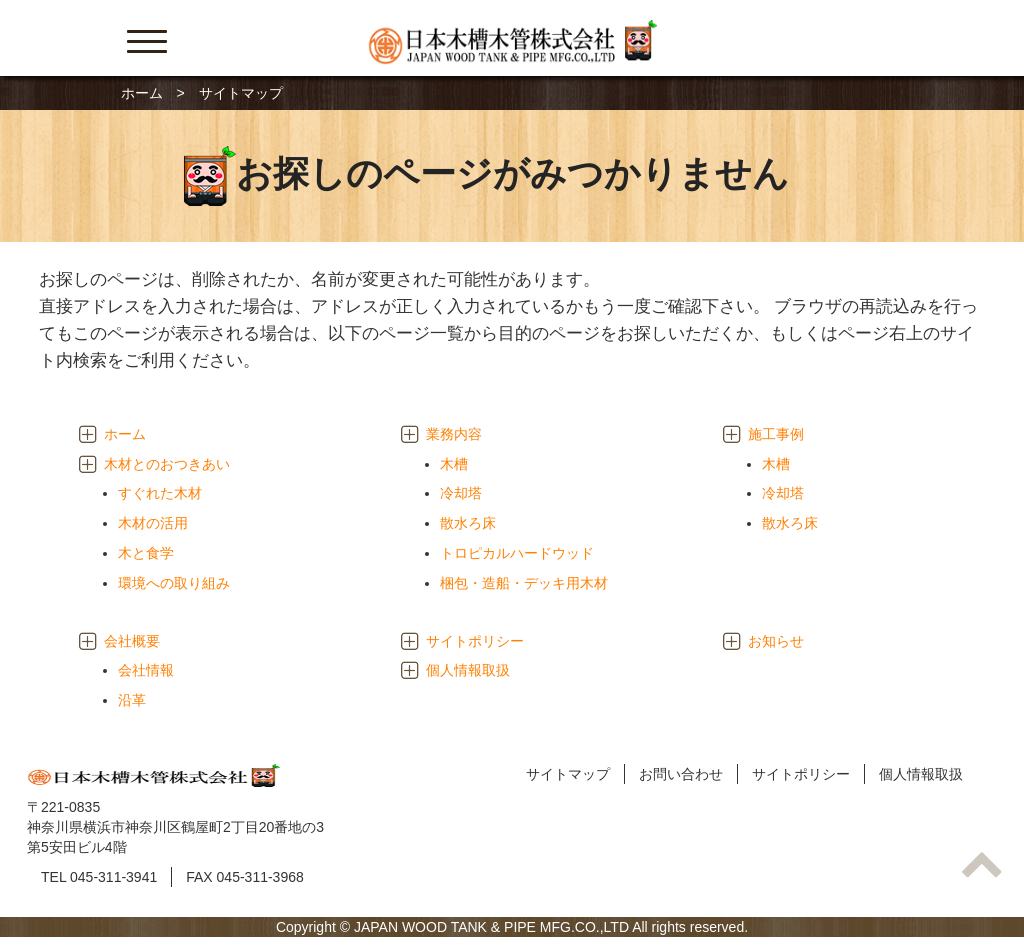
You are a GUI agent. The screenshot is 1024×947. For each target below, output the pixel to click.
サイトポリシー (475, 641)
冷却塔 (461, 493)
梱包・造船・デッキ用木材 (524, 583)
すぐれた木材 (160, 493)
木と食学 (146, 553)
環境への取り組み (174, 583)
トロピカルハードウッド (517, 553)
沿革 (132, 700)
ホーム (142, 93)
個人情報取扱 (468, 670)
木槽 (454, 464)
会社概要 (132, 641)
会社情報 (146, 670)
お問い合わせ (681, 774)
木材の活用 (153, 523)
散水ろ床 (468, 523)
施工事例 (776, 434)
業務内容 (454, 434)
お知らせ (776, 641)
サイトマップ (568, 774)
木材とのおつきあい (167, 464)
